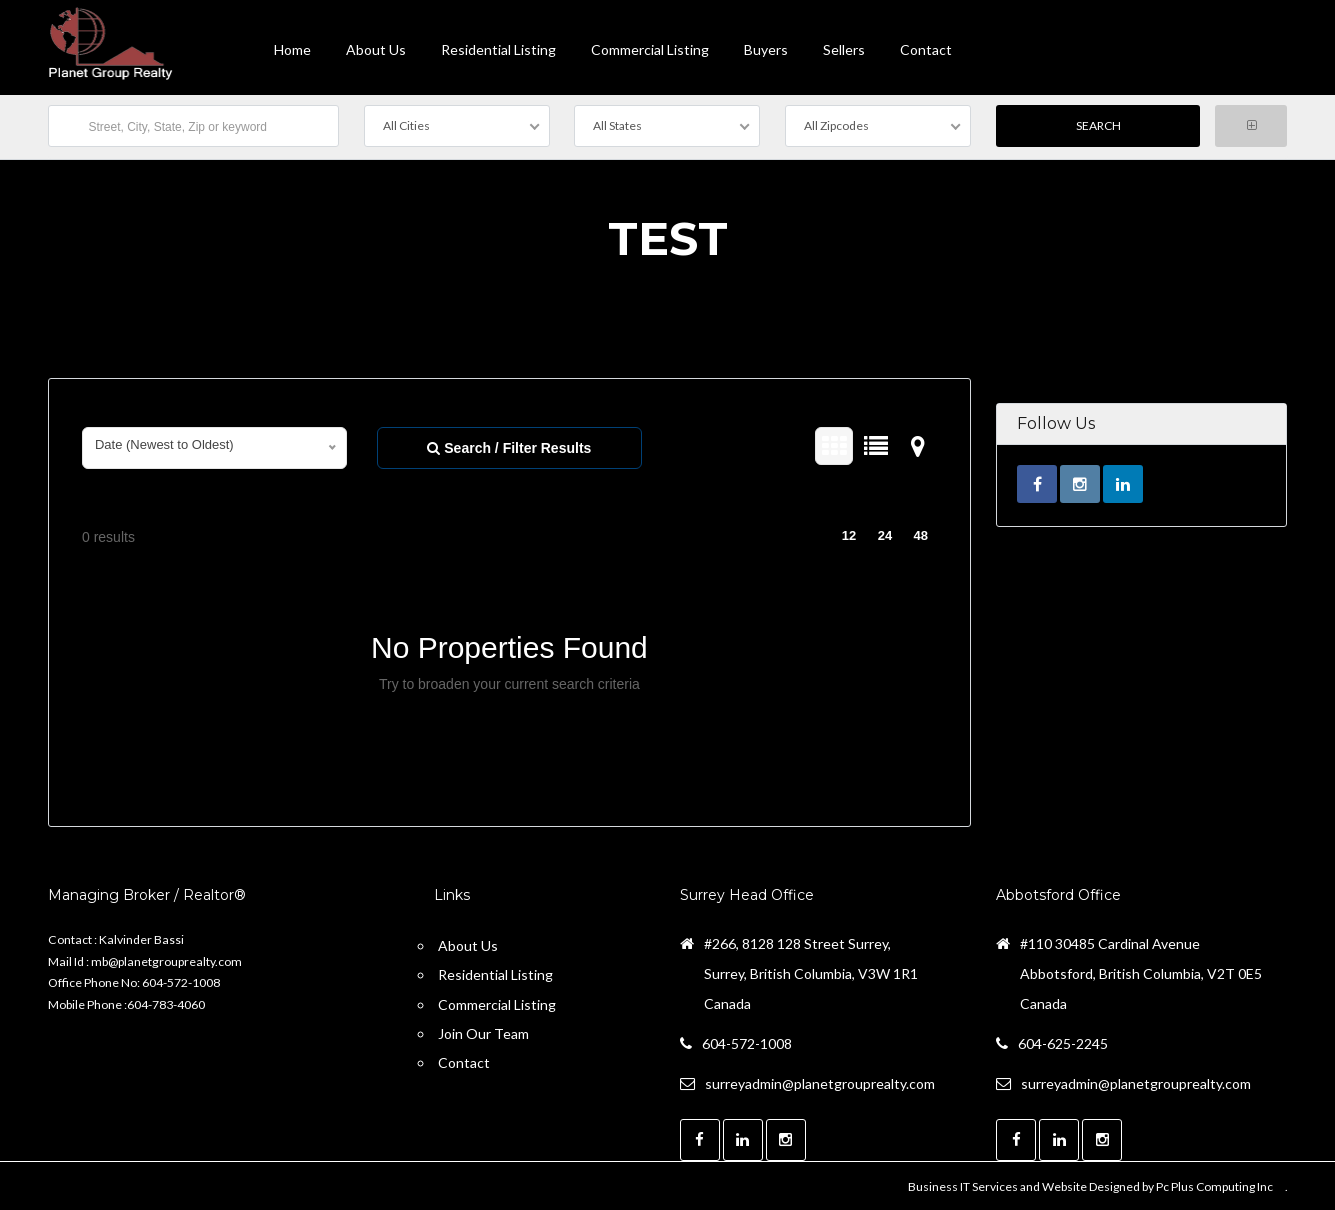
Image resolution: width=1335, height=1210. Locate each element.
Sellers (844, 49)
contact (926, 49)
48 (921, 533)
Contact (464, 1060)
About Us (376, 49)
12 (849, 533)
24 (885, 533)
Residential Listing (498, 49)
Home (292, 49)
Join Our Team (483, 1031)
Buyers (766, 49)
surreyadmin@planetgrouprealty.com (820, 1081)
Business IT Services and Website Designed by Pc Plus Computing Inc (1090, 1184)
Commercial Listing (650, 49)
